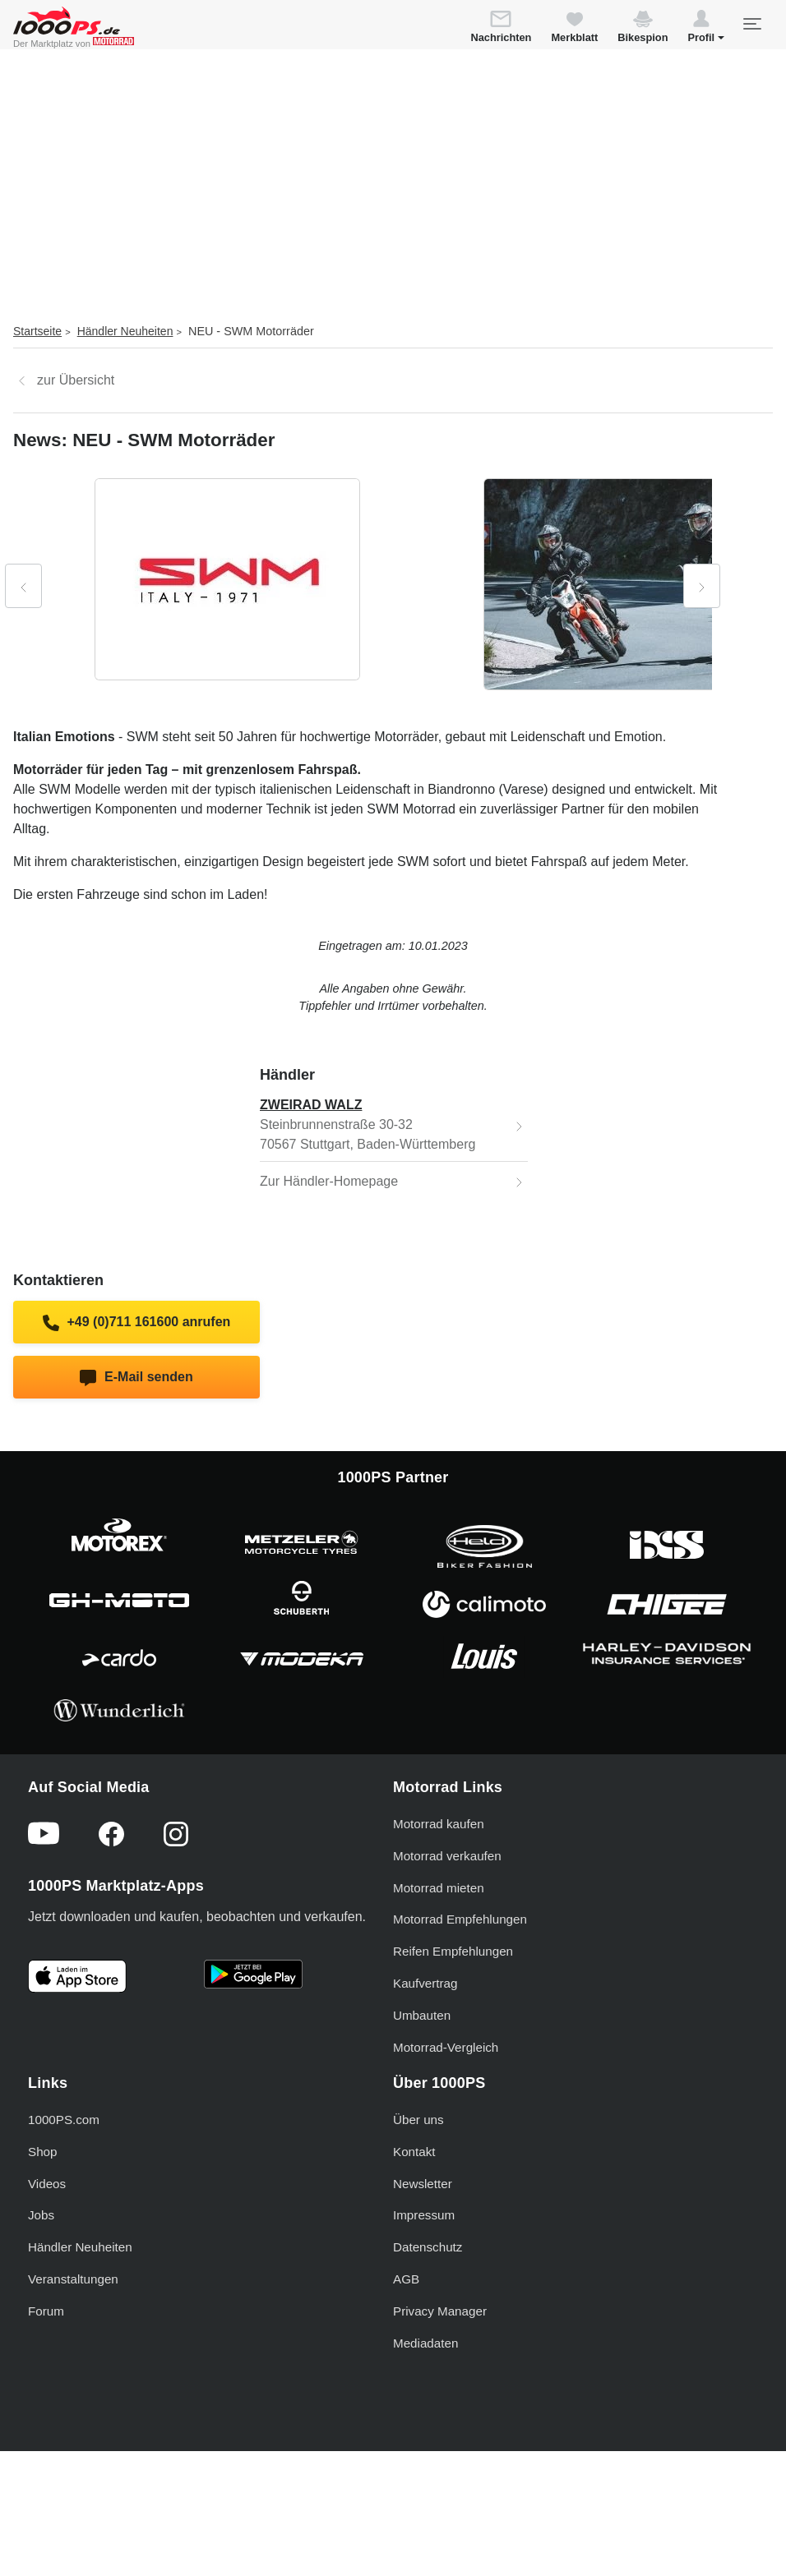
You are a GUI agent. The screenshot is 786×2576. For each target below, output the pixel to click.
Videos (47, 2184)
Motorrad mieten (438, 1888)
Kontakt (414, 2152)
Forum (46, 2311)
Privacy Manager (440, 2311)
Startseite (37, 331)
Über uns (418, 2120)
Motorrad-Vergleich (445, 2047)
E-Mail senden (136, 1378)
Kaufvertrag (425, 1983)
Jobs (41, 2215)
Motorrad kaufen (438, 1824)
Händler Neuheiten (125, 331)
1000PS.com (63, 2120)
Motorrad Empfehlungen (460, 1919)
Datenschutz (427, 2247)
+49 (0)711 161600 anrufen (137, 1323)
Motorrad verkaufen (447, 1856)
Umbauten (422, 2015)
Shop (42, 2152)
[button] (706, 29)
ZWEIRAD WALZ (311, 1105)
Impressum (424, 2215)
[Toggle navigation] (751, 24)
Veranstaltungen (73, 2279)
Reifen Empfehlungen (453, 1951)
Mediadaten (425, 2343)
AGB (406, 2279)
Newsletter (422, 2184)
